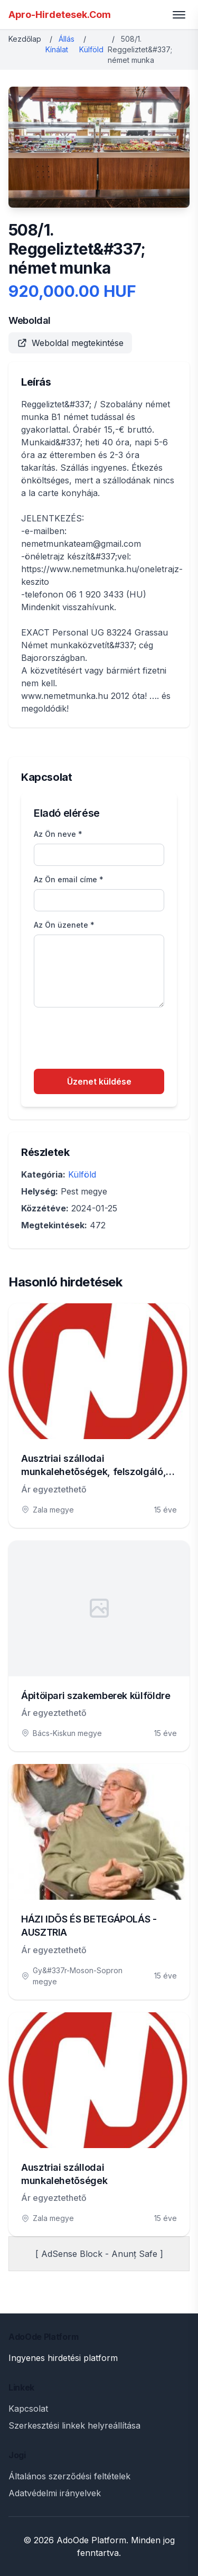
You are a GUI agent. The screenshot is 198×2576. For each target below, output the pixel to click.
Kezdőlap (24, 38)
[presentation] (114, 1039)
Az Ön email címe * (68, 879)
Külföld (91, 49)
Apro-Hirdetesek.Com (59, 14)
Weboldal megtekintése (70, 343)
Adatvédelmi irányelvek (54, 2493)
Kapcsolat (28, 2408)
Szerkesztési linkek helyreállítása (74, 2425)
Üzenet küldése (99, 1081)
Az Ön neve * (58, 833)
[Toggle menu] (179, 14)
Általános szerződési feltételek (69, 2476)
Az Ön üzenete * (64, 924)
